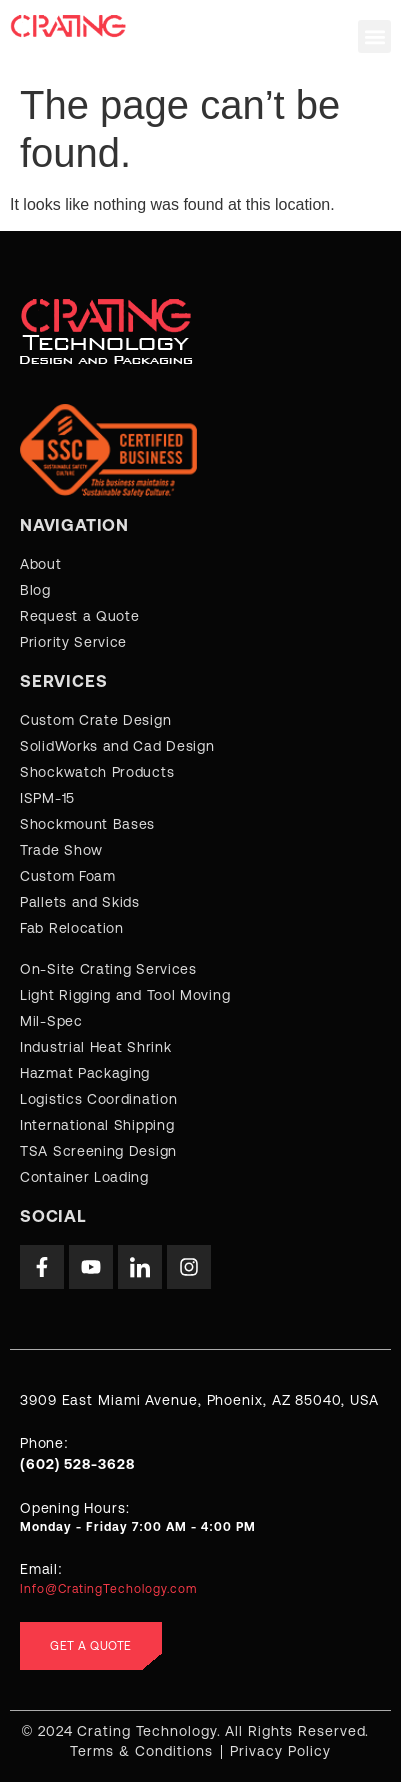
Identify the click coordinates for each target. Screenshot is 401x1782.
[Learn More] (200, 1462)
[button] (374, 36)
